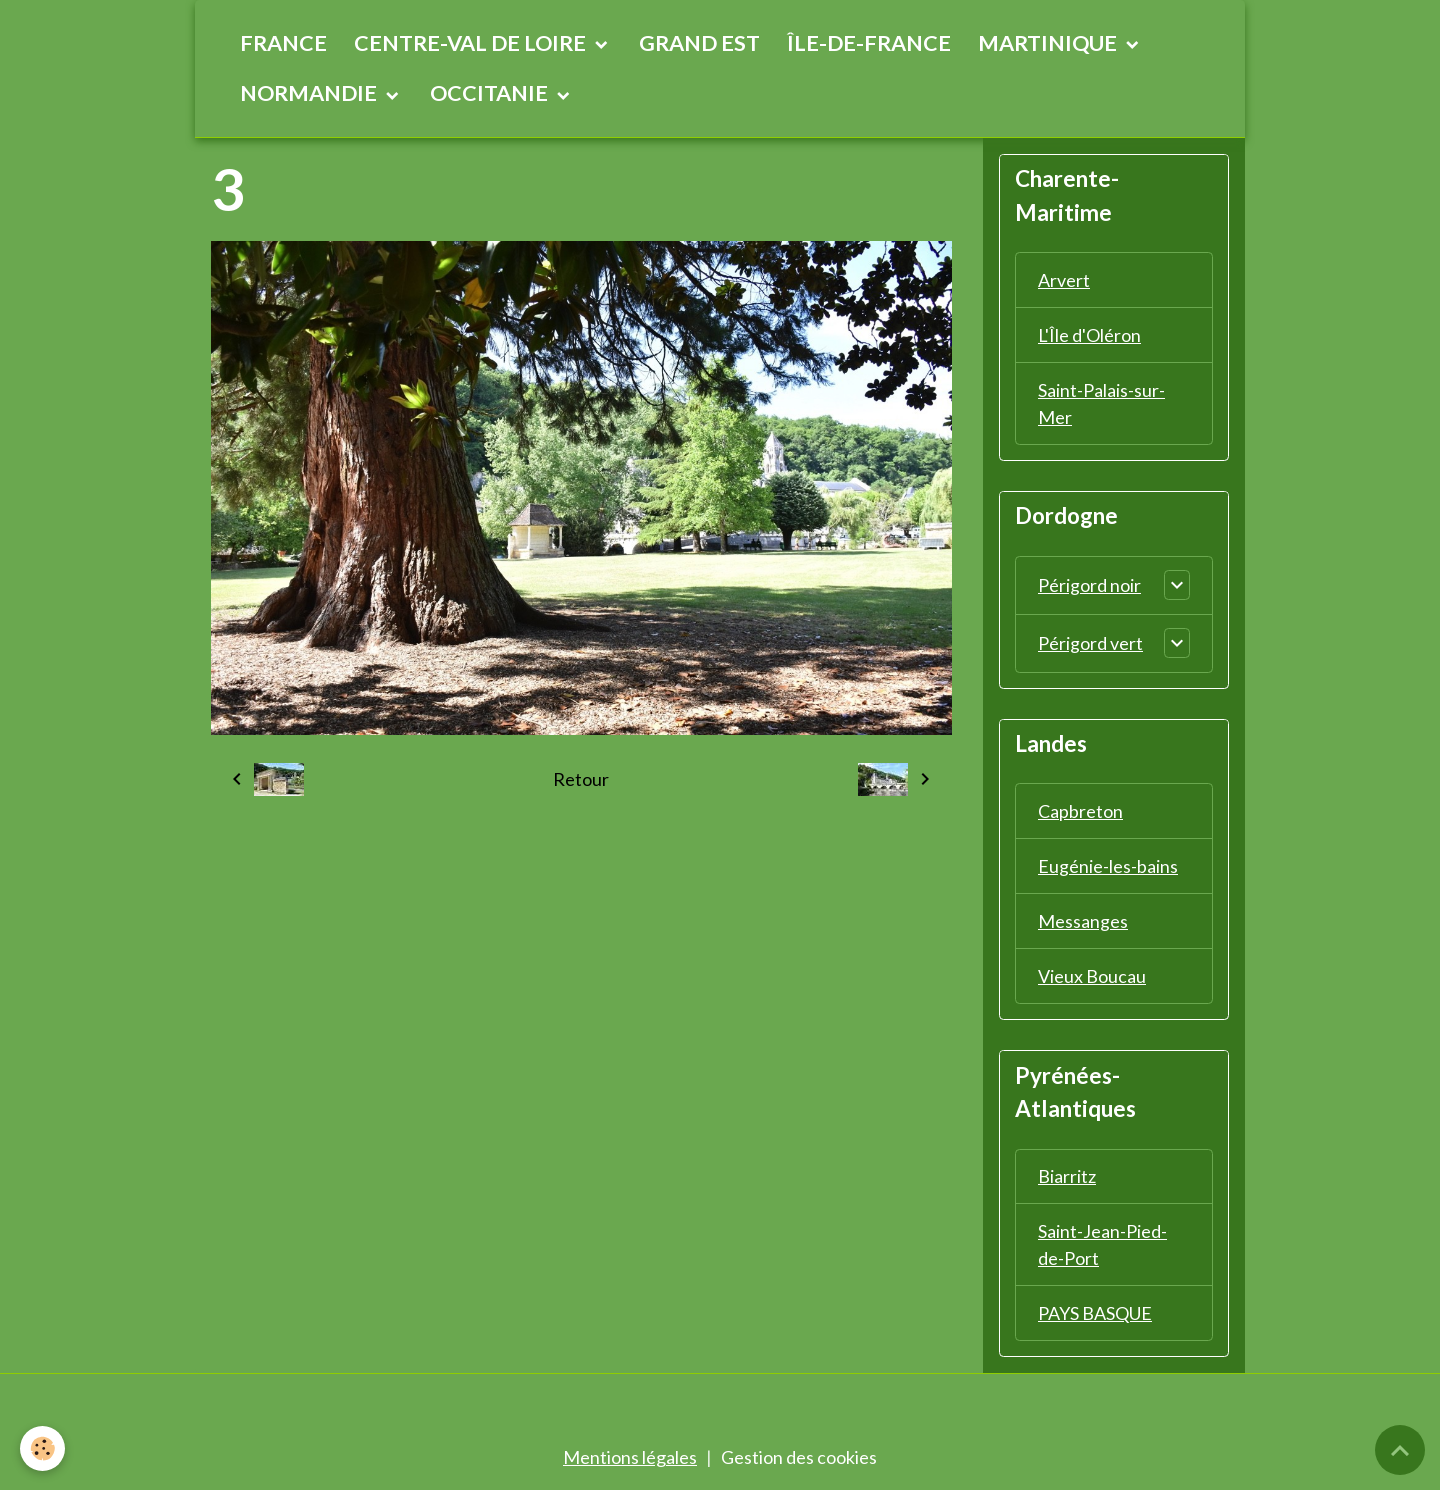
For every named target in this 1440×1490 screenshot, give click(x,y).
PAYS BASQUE (1095, 1314)
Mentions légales (630, 1458)
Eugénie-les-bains (1108, 866)
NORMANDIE (310, 93)
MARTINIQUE (1049, 43)
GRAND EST (699, 43)
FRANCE (283, 43)
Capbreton (1080, 811)
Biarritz (1067, 1177)
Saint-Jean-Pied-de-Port (1102, 1245)
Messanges (1083, 921)
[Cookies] (42, 1448)
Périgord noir (1089, 585)
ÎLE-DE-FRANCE (869, 43)
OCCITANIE (491, 93)
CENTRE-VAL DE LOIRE (472, 43)
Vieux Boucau (1092, 976)
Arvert (1064, 280)
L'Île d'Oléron (1089, 335)
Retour (581, 779)
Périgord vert (1090, 643)
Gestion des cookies (799, 1458)
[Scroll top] (1400, 1450)
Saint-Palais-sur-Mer (1101, 403)
